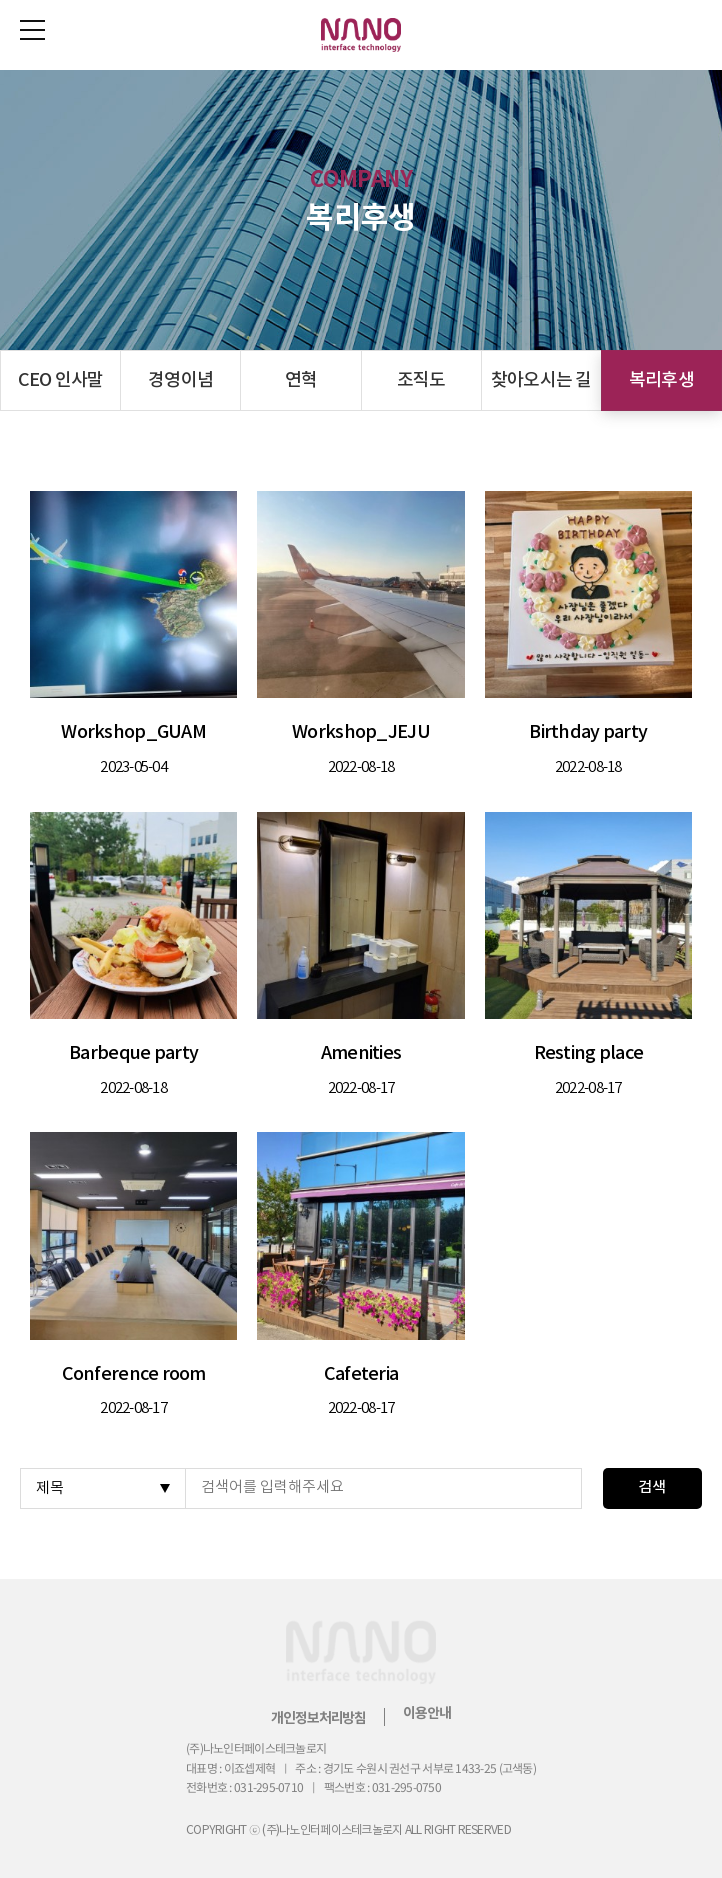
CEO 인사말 (61, 380)
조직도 (421, 380)
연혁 (301, 380)
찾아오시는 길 (541, 380)
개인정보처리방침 (318, 1718)
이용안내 (426, 1713)
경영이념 (180, 380)
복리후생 (661, 380)
